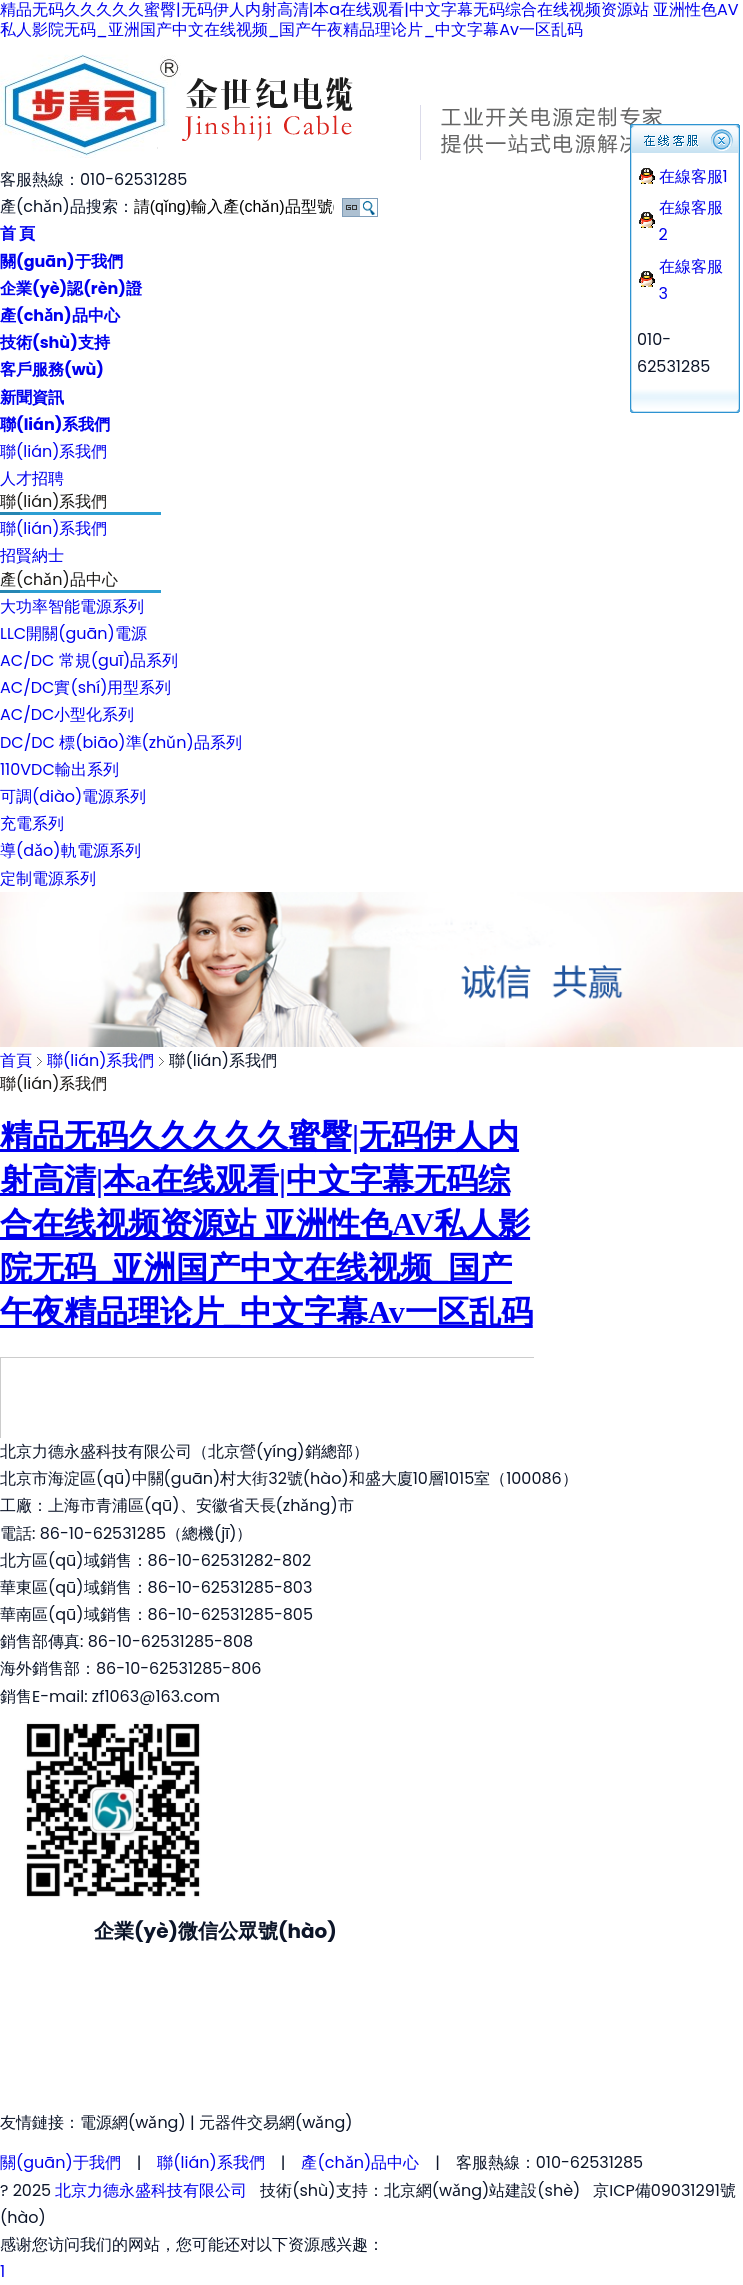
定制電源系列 (48, 878)
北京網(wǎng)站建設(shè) (482, 2190)
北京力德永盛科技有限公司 (151, 2190)
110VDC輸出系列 (59, 769)
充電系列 (32, 823)
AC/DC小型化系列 (67, 714)
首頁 (16, 1060)
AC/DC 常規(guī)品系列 (89, 660)
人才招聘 (32, 478)
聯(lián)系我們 (53, 451)
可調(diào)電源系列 (73, 796)
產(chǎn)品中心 (360, 2162)
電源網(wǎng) (133, 2122)
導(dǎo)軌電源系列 (70, 850)
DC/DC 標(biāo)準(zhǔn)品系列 (121, 742)
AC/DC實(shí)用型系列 (85, 687)
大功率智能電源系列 (72, 606)
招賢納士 (32, 555)
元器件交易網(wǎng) (276, 2122)
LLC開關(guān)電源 (73, 633)
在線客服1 (693, 176)
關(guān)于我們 (60, 2162)
